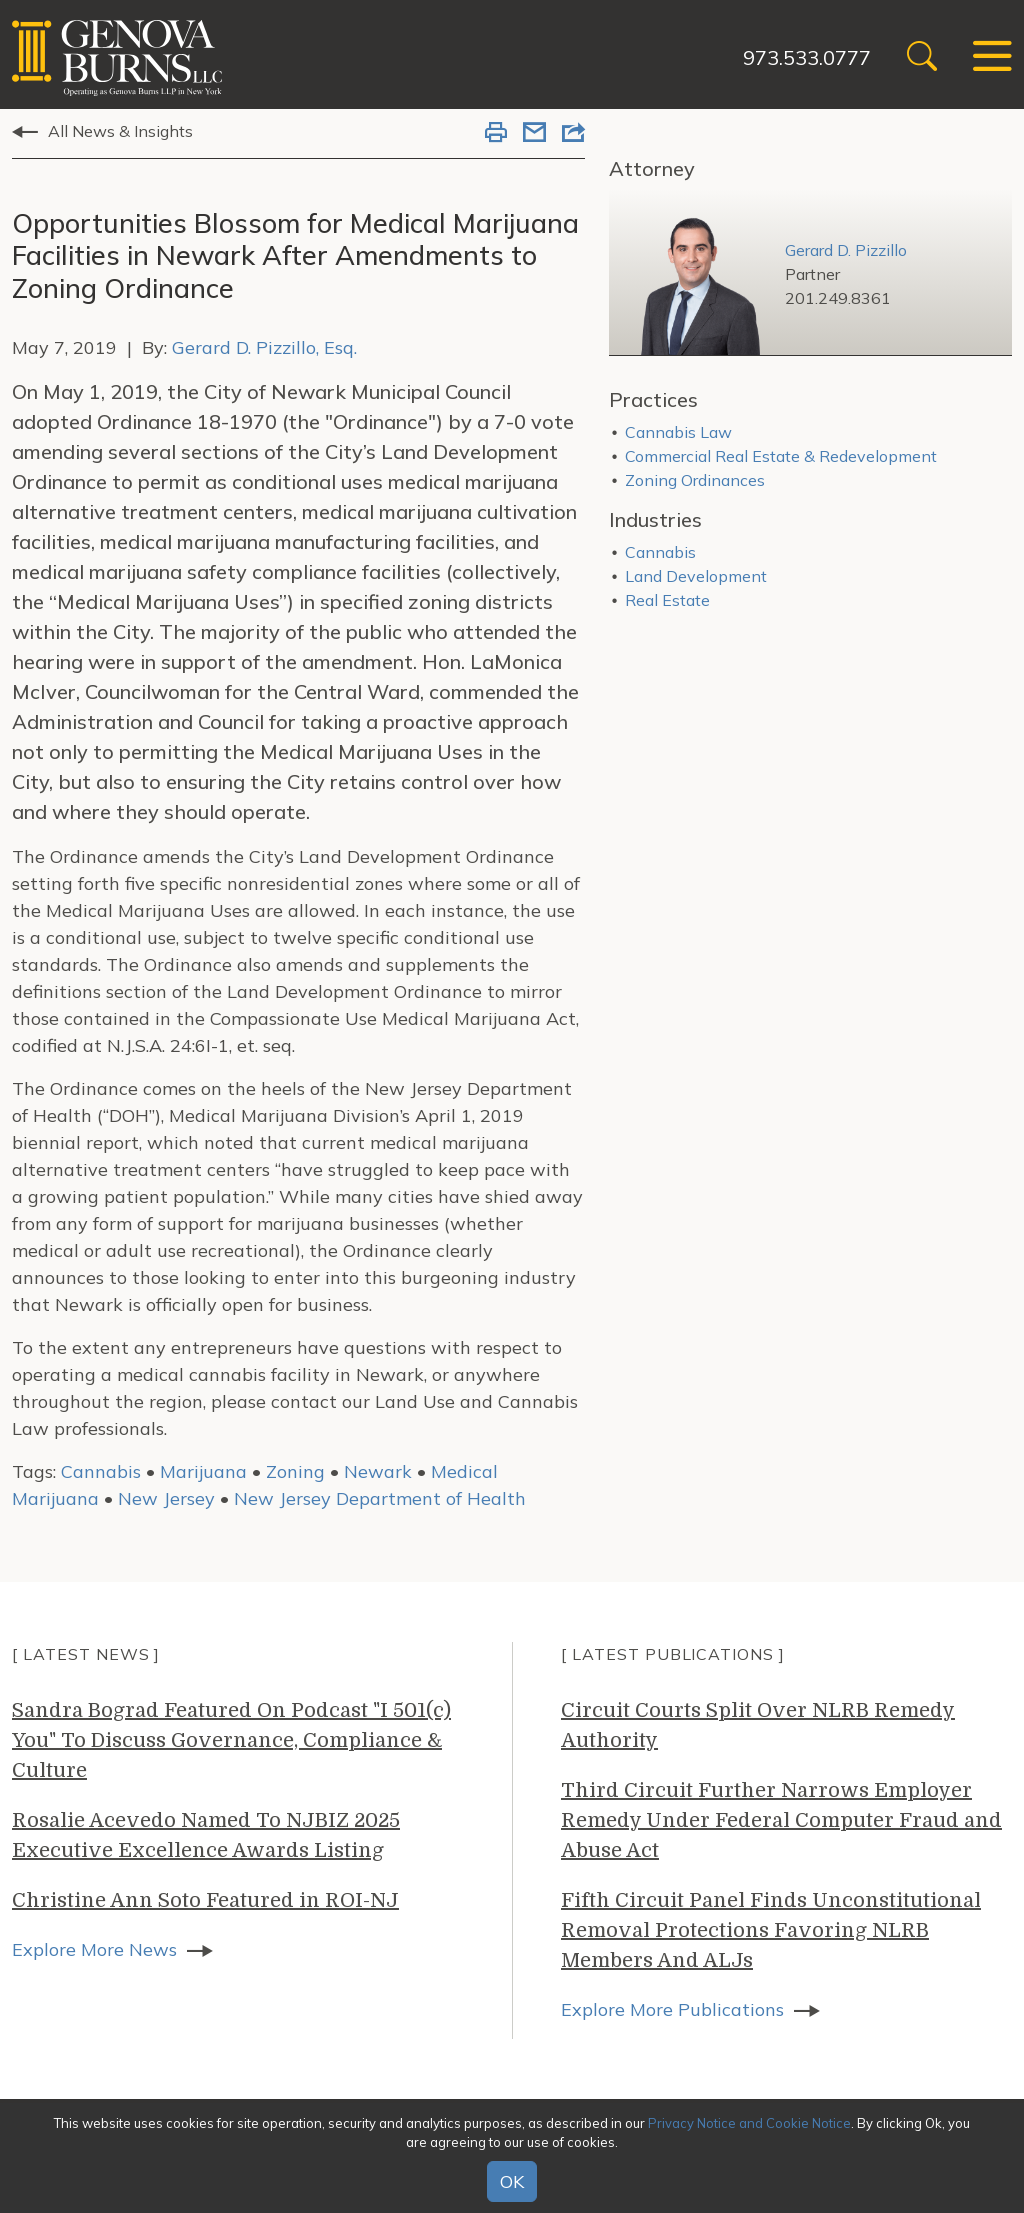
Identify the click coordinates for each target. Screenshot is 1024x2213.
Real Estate (667, 600)
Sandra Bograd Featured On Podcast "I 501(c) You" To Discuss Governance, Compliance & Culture (231, 1740)
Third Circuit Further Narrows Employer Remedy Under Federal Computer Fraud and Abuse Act (781, 1820)
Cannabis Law (678, 432)
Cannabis (101, 1471)
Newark (378, 1471)
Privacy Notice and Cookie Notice (749, 2123)
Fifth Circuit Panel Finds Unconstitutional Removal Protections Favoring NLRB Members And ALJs (771, 1930)
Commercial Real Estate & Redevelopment (781, 456)
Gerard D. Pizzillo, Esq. (264, 347)
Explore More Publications (672, 2009)
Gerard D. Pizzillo (846, 250)
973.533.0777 (807, 57)
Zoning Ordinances (695, 480)
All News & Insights (120, 131)
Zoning (295, 1471)
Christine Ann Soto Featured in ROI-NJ (205, 1900)
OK (512, 2181)
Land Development (696, 576)
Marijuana (203, 1471)
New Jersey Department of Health (380, 1498)
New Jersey (166, 1498)
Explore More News (94, 1949)
